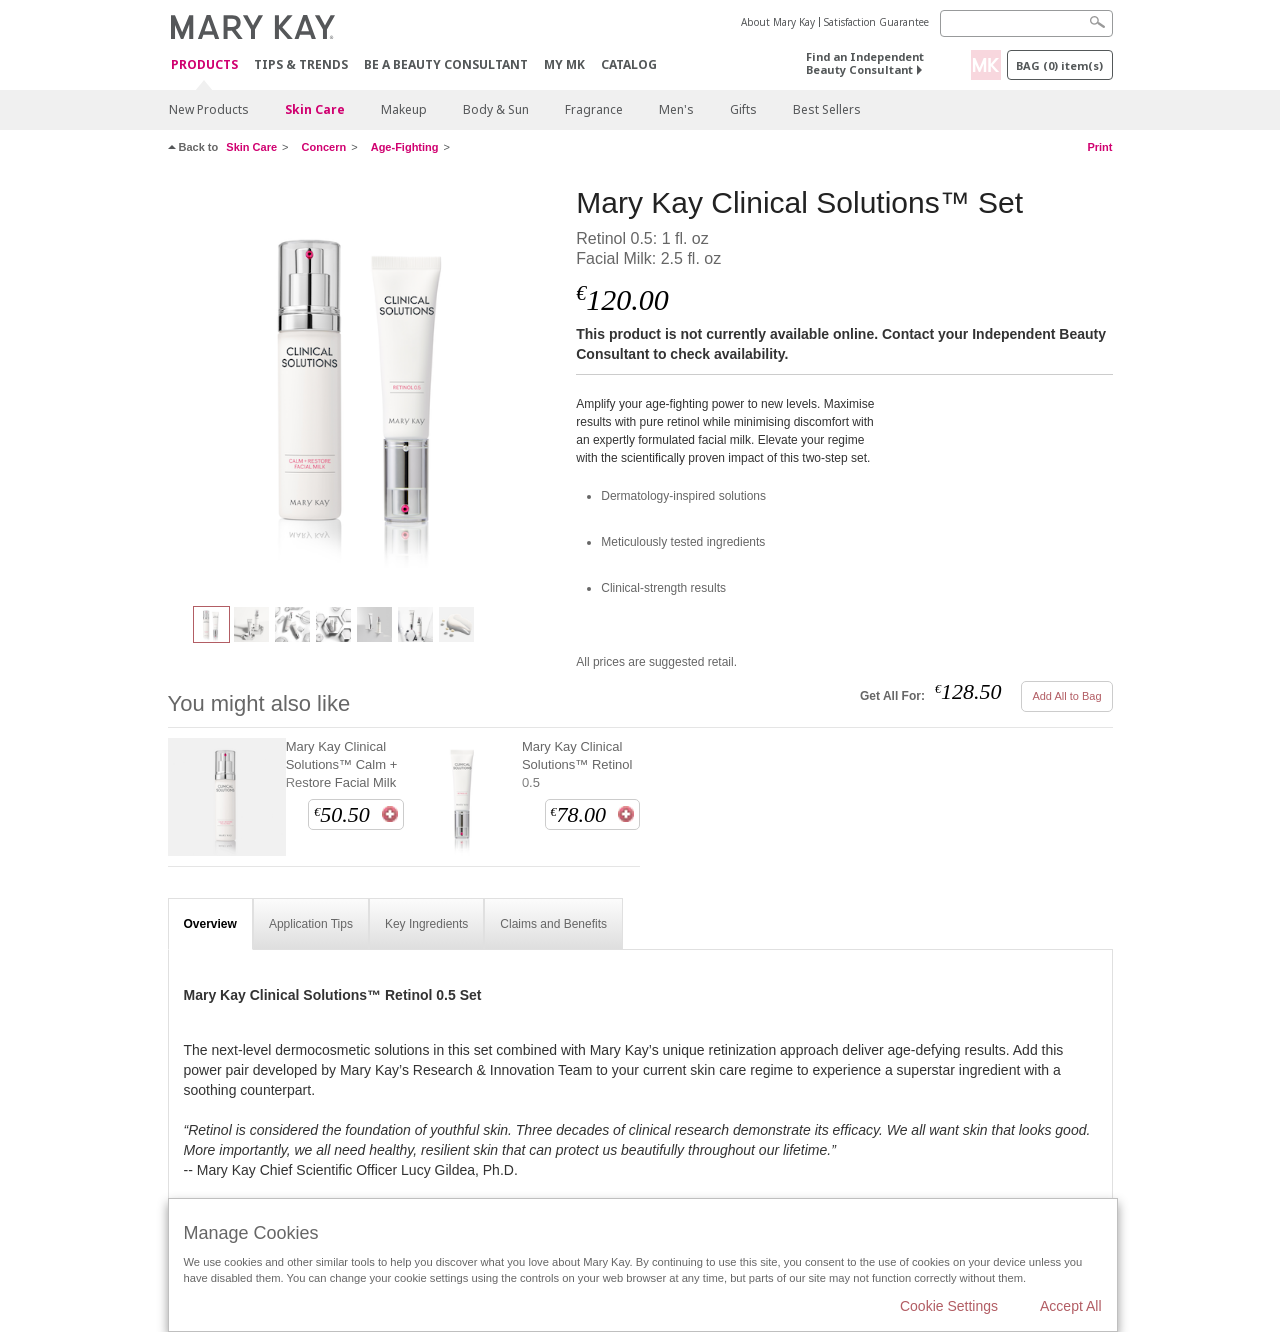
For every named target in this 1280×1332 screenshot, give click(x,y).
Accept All (1070, 1306)
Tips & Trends (301, 64)
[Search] (1026, 23)
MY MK (564, 64)
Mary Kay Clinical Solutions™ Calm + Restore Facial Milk (342, 764)
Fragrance (594, 109)
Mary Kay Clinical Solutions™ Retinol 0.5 (577, 764)
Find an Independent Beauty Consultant (865, 63)
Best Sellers (827, 109)
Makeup (404, 109)
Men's (676, 109)
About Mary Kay (778, 22)
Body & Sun (496, 109)
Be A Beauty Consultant (446, 64)
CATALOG (629, 64)
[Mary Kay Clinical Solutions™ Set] (365, 386)
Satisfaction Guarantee (876, 22)
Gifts (743, 109)
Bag (1059, 65)
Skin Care (315, 109)
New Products (209, 109)
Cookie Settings (949, 1306)
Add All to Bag (1066, 696)
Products (204, 65)
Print (1099, 147)
